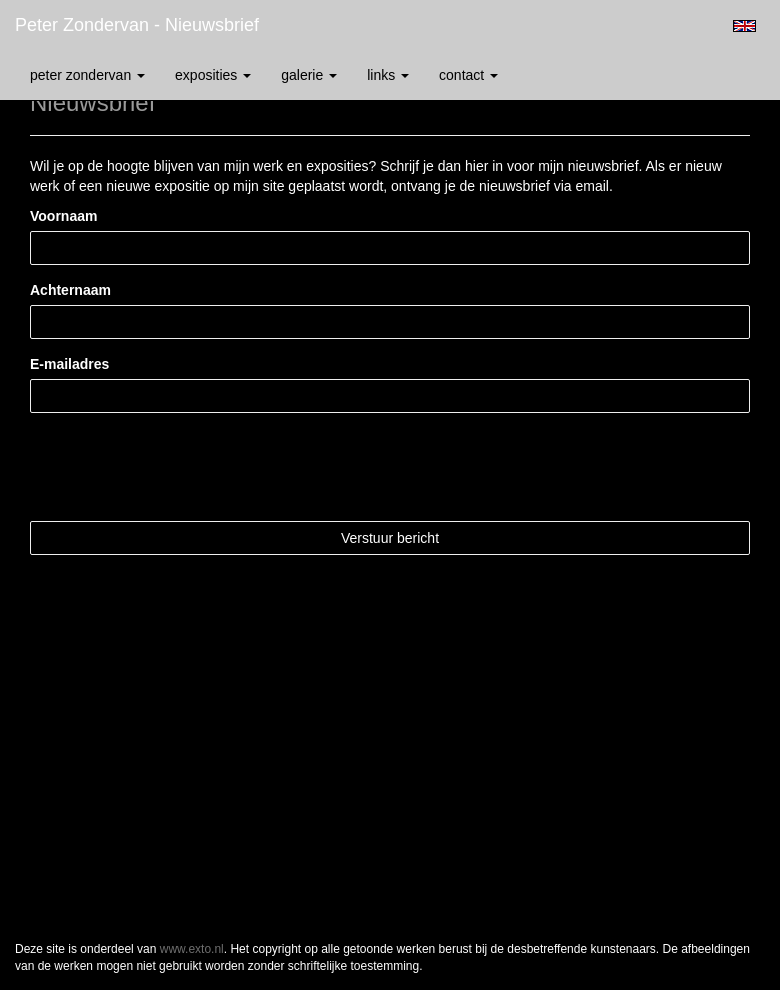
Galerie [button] (309, 75)
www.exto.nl (192, 949)
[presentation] (182, 467)
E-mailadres (69, 364)
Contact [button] (468, 75)
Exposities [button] (213, 75)
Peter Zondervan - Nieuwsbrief (137, 25)
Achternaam (70, 290)
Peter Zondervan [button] (87, 75)
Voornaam (63, 216)
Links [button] (388, 75)
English (744, 26)
